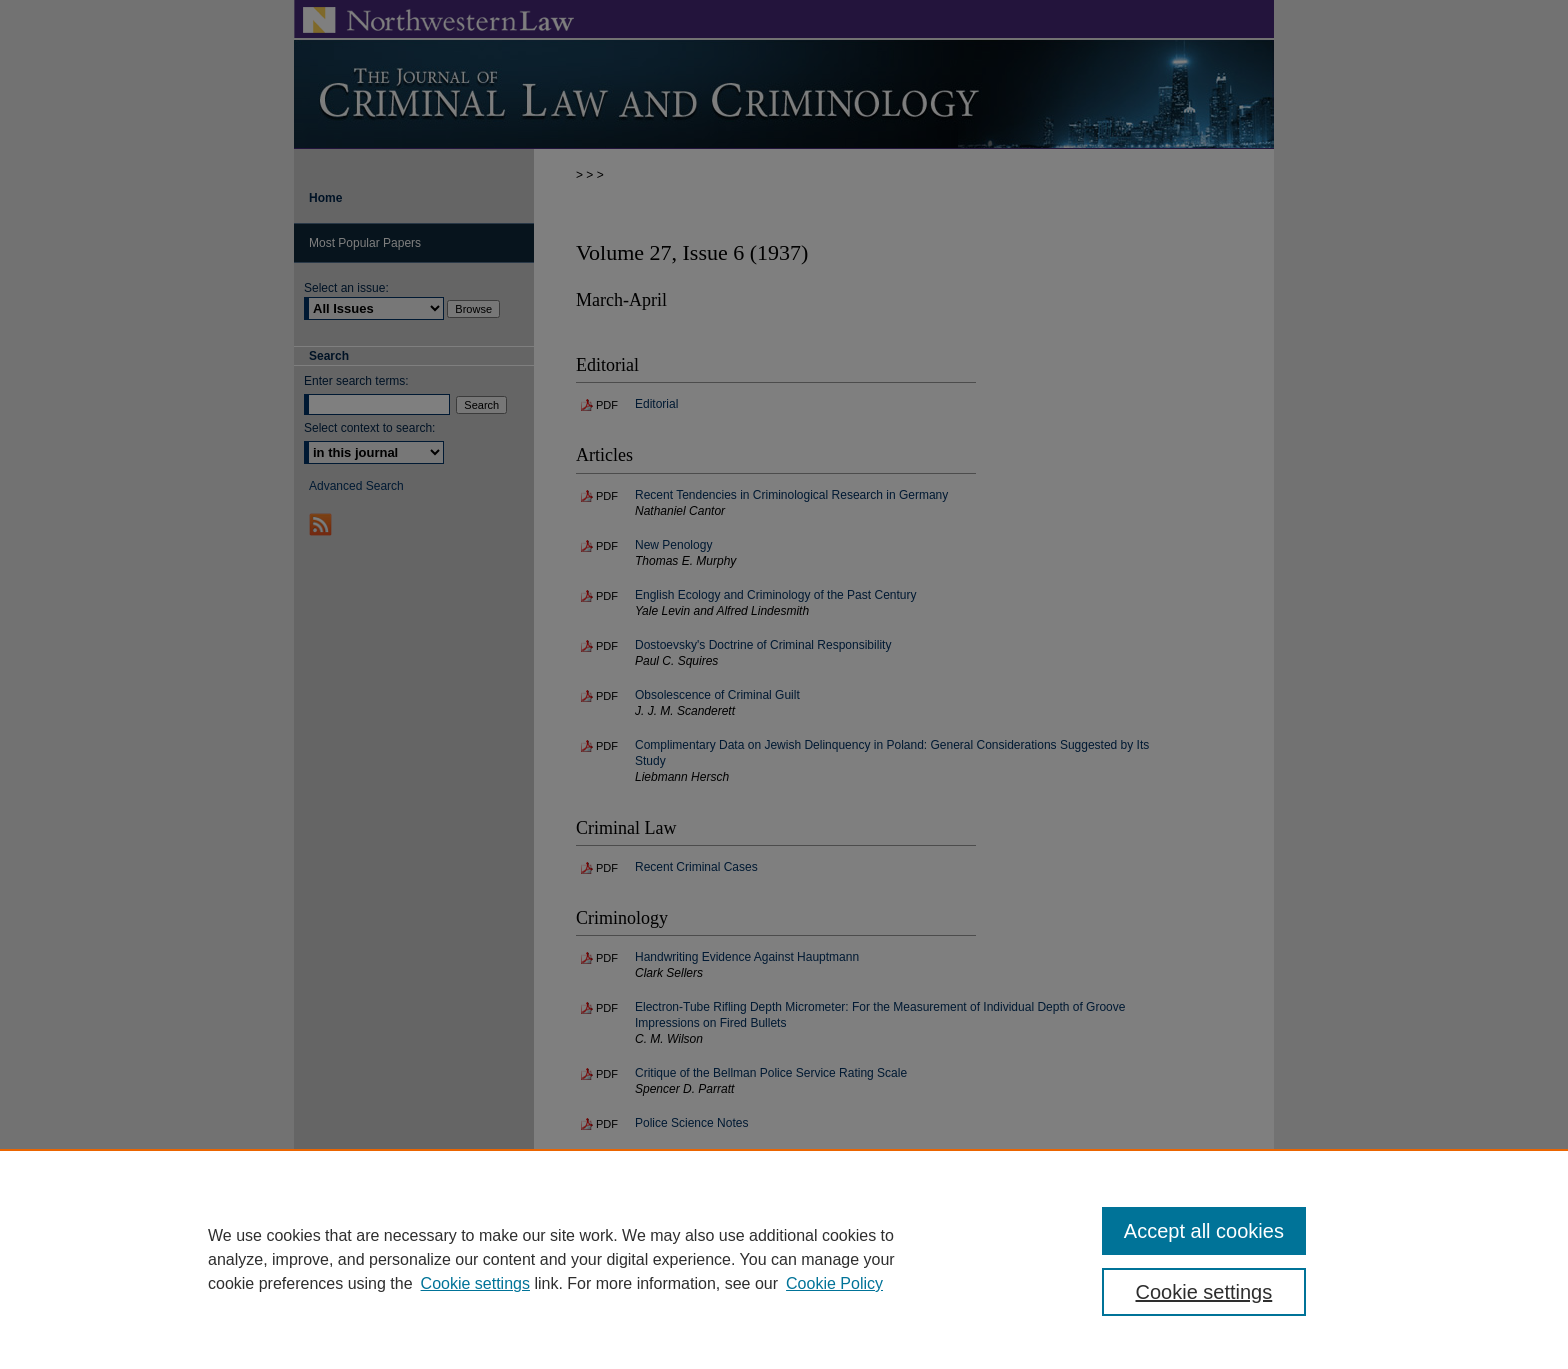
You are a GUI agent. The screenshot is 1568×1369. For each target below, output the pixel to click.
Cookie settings (475, 1283)
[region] (784, 1259)
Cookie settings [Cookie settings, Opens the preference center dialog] (1204, 1292)
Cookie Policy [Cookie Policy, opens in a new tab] (834, 1283)
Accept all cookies (1204, 1231)
